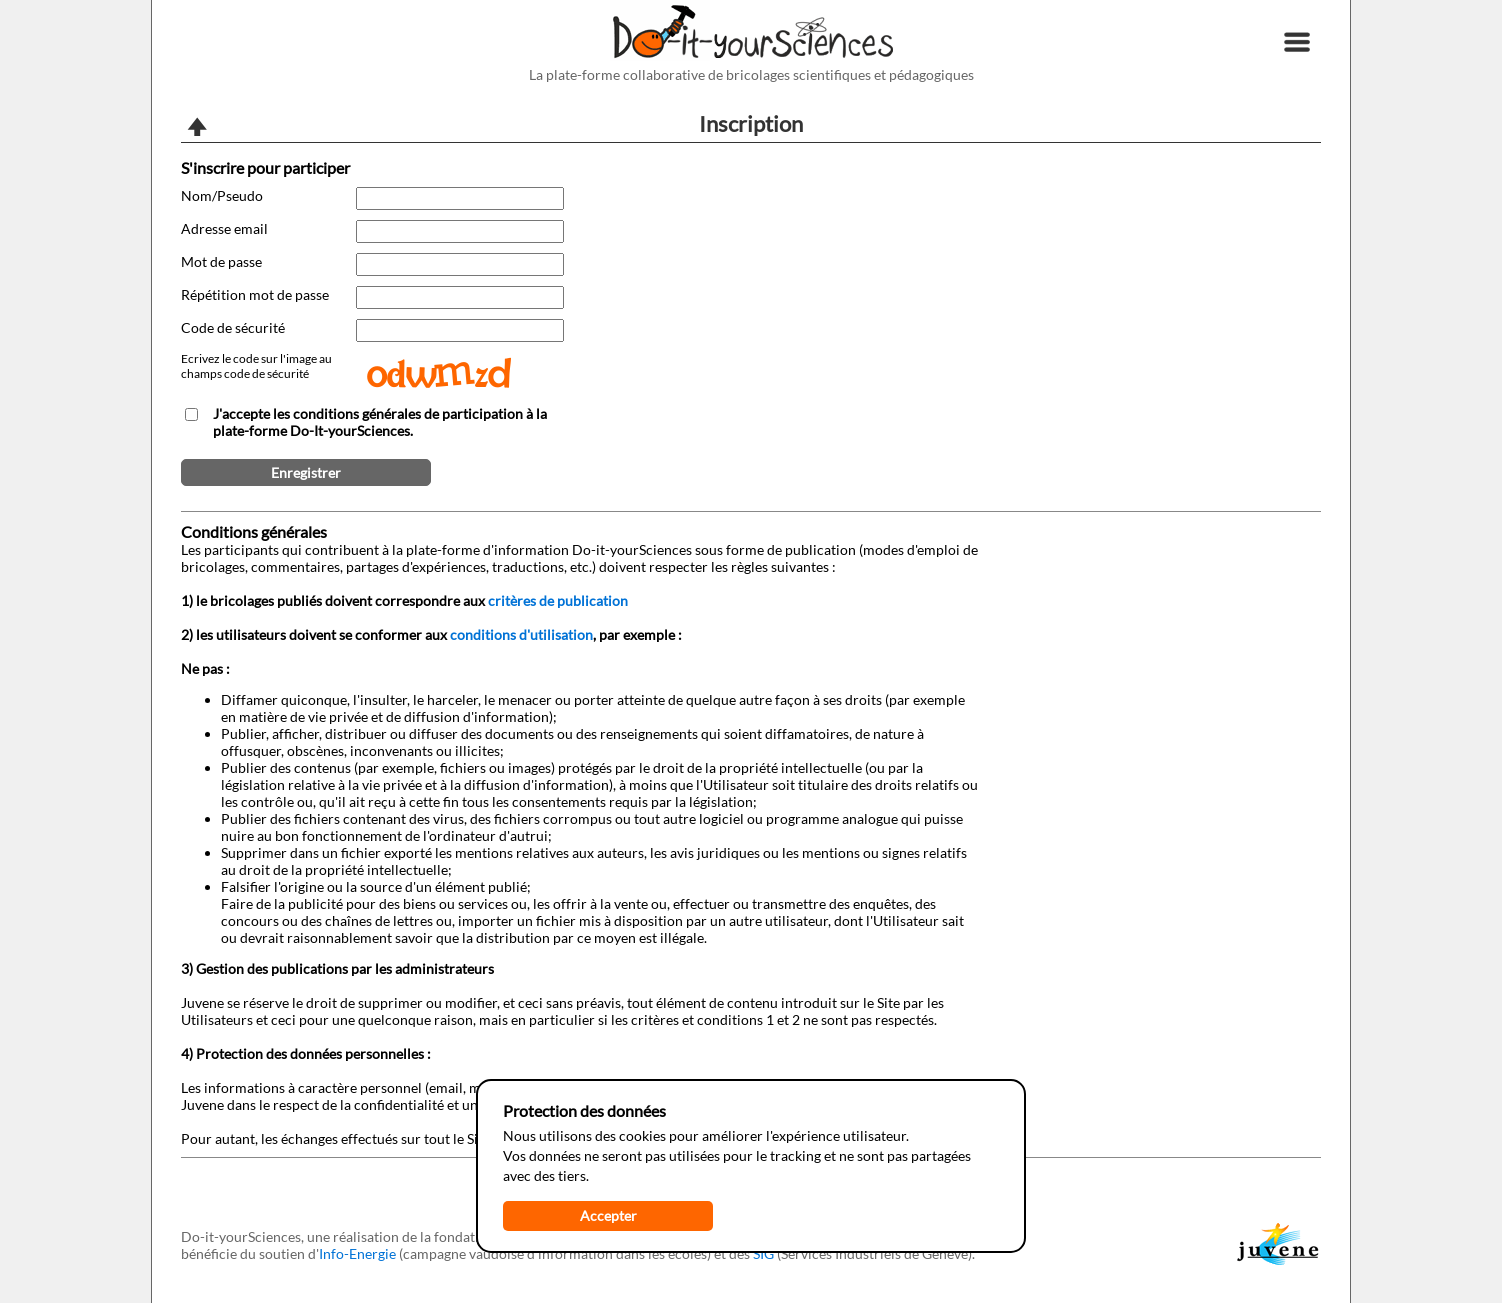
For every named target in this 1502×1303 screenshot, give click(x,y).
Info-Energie (357, 1253)
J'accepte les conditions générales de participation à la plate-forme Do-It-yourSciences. (380, 422)
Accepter (608, 1215)
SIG (763, 1253)
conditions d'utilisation (521, 634)
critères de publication (558, 600)
